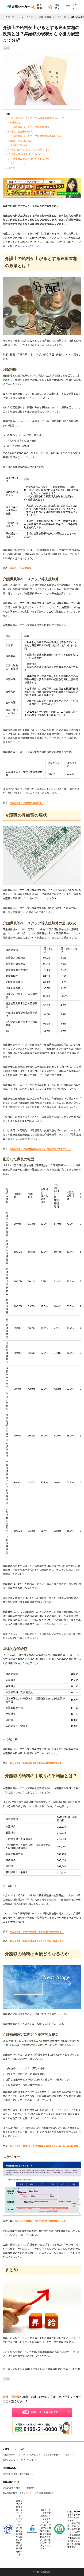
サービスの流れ (30, 2455)
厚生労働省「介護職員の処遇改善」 (27, 803)
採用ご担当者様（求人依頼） (16, 2474)
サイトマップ (27, 2460)
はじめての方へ (10, 2455)
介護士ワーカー (13, 17)
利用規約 (30, 2488)
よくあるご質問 (50, 2455)
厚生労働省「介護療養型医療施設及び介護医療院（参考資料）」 (40, 1149)
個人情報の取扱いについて (15, 2493)
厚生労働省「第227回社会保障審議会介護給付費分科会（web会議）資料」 (45, 2146)
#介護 (6, 48)
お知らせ (67, 2455)
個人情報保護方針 (43, 2493)
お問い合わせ (9, 2460)
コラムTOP (29, 17)
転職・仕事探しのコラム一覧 (52, 17)
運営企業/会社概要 (11, 2488)
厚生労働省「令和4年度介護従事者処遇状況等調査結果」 (37, 1763)
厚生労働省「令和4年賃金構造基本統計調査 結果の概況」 (38, 1941)
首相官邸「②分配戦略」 (21, 568)
